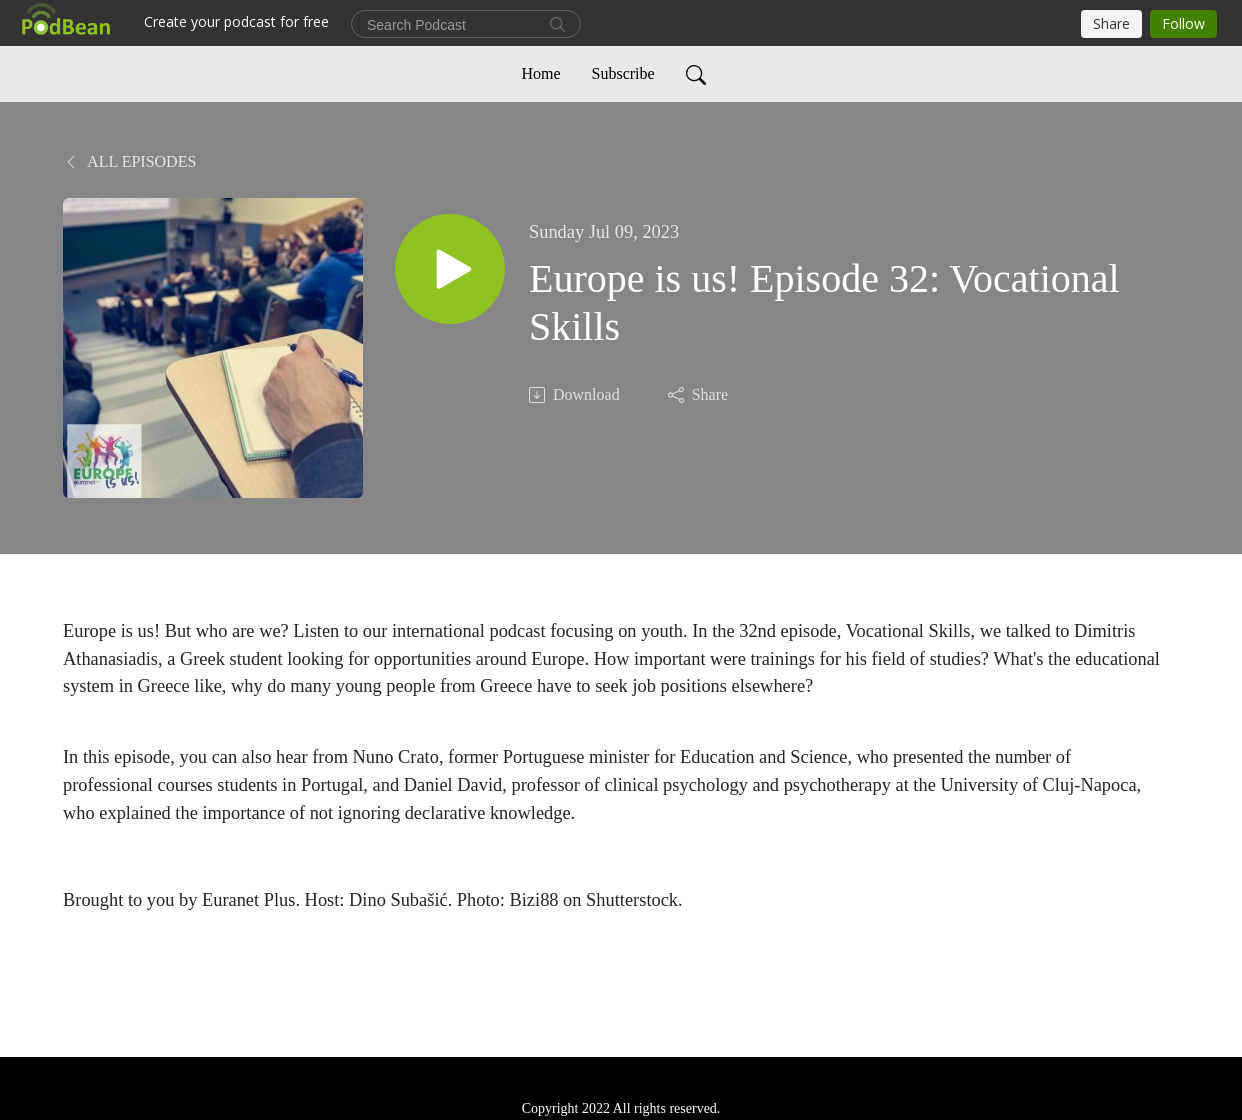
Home (540, 73)
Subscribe (623, 73)
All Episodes (129, 161)
